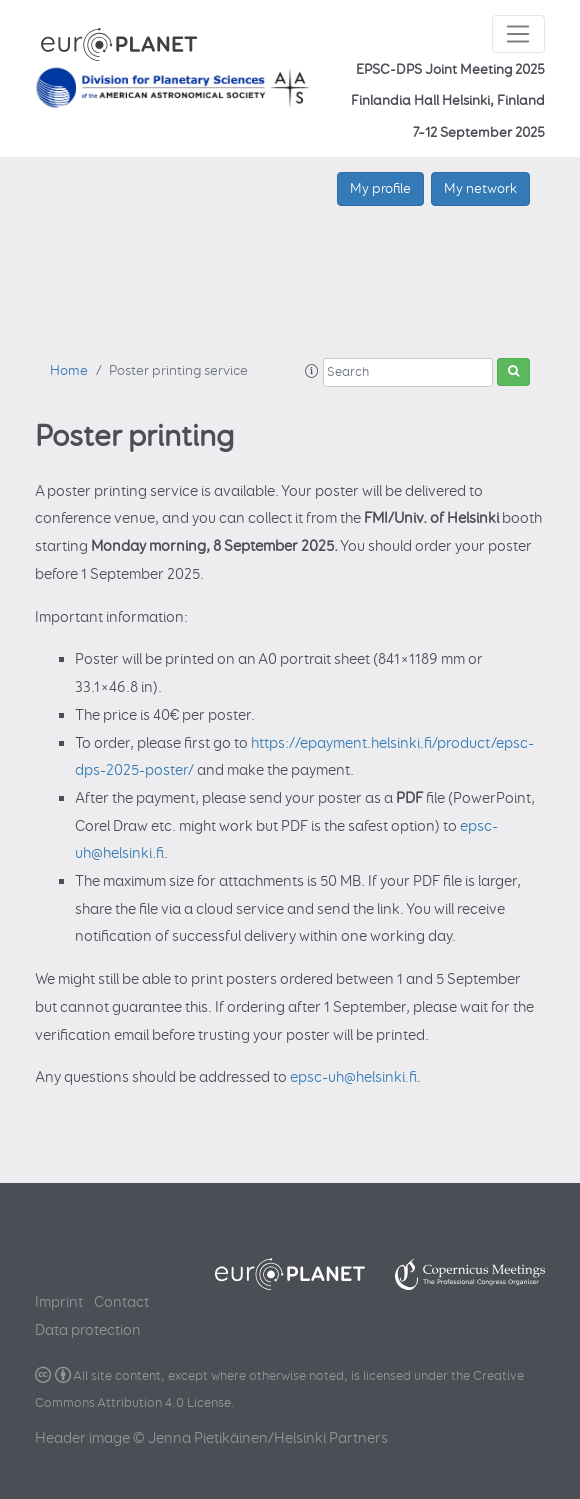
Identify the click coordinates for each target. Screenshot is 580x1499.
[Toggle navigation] (518, 34)
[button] (312, 372)
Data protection (88, 1330)
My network (480, 188)
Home (69, 371)
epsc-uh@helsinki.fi (353, 1077)
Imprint (59, 1302)
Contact (121, 1302)
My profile (380, 188)
